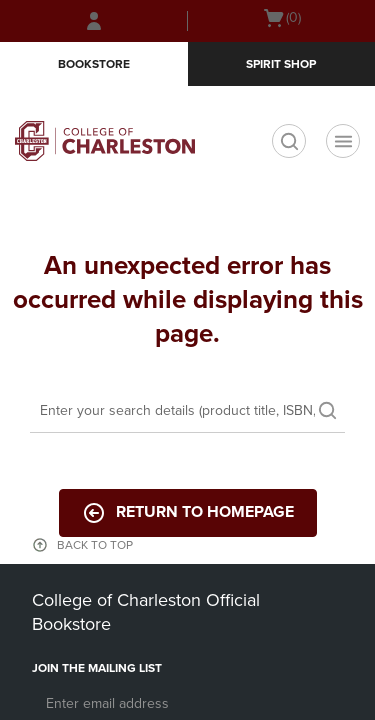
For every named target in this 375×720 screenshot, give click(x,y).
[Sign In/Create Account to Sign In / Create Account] (94, 21)
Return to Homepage (188, 513)
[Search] (187, 412)
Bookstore (94, 64)
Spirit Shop (281, 64)
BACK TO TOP (95, 545)
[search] (289, 141)
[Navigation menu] (343, 141)
